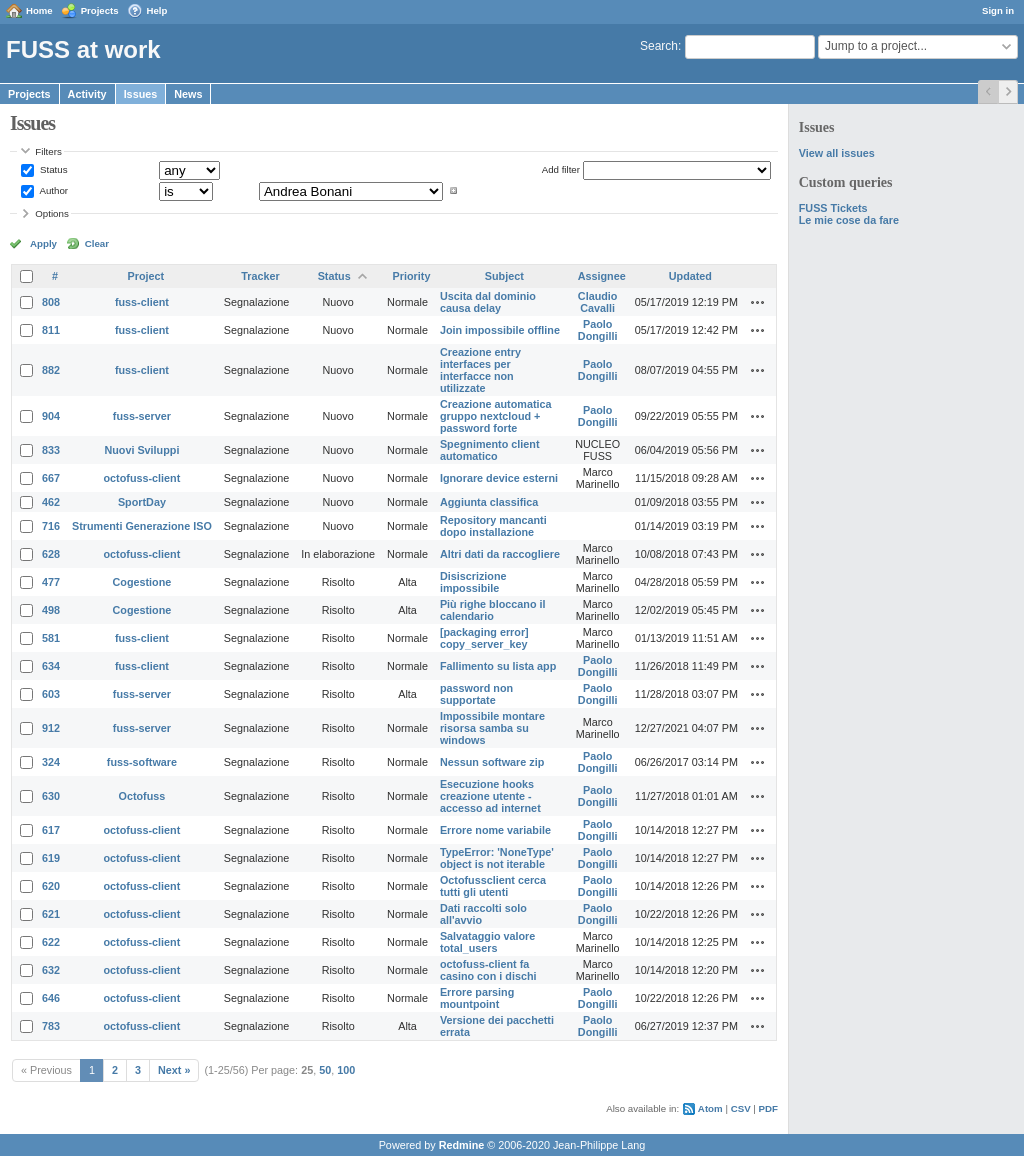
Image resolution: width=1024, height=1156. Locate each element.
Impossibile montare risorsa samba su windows (492, 728)
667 (51, 478)
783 (51, 1026)
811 (51, 330)
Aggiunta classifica (489, 502)
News (188, 94)
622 (51, 942)
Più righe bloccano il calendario (493, 610)
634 (51, 666)
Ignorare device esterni (499, 478)
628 (51, 554)
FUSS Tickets (833, 208)
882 (51, 370)
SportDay (142, 502)
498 (51, 610)
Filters (48, 151)
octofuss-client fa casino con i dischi (488, 970)
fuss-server (142, 416)
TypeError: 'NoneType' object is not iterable (497, 858)
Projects (100, 10)
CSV (741, 1108)
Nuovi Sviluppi (141, 450)
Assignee (602, 276)
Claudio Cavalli (598, 302)
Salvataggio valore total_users (487, 942)
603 (51, 694)
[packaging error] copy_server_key (484, 638)
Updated (690, 276)
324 (51, 762)
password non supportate (476, 694)
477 (51, 582)
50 (325, 1070)
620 (51, 886)
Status (52, 169)
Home (39, 10)
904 (51, 416)
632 (51, 970)
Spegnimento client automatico (490, 450)
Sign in (998, 10)
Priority (412, 276)
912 (51, 728)
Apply (43, 243)
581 (51, 638)
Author (52, 190)
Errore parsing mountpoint (477, 998)
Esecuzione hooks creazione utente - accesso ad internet (490, 796)
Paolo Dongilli (598, 330)
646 (51, 998)
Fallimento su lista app (498, 666)
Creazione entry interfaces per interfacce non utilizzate (480, 370)
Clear (97, 243)
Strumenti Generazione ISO (142, 526)
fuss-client (142, 302)
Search (659, 46)
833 (51, 450)
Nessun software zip (492, 762)
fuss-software (142, 762)
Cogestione (142, 582)
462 (51, 502)
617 (51, 830)
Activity (87, 94)
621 (51, 914)
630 (51, 796)
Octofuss (142, 796)
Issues (141, 94)
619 (51, 858)
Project (146, 276)
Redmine (462, 1145)
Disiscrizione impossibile (473, 582)
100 (346, 1070)
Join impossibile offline (500, 330)
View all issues (837, 153)
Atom (710, 1108)
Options (52, 213)
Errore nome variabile (495, 830)
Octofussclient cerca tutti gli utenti (493, 886)
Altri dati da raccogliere (500, 554)
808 (51, 302)
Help (157, 10)
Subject (504, 276)
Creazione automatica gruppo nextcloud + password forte (496, 416)
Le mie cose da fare (849, 220)
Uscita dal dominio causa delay (488, 302)
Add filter (561, 169)
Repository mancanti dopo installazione (493, 526)
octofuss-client (142, 478)
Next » (174, 1070)
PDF (768, 1108)
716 (51, 526)
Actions (758, 302)
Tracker (260, 276)
